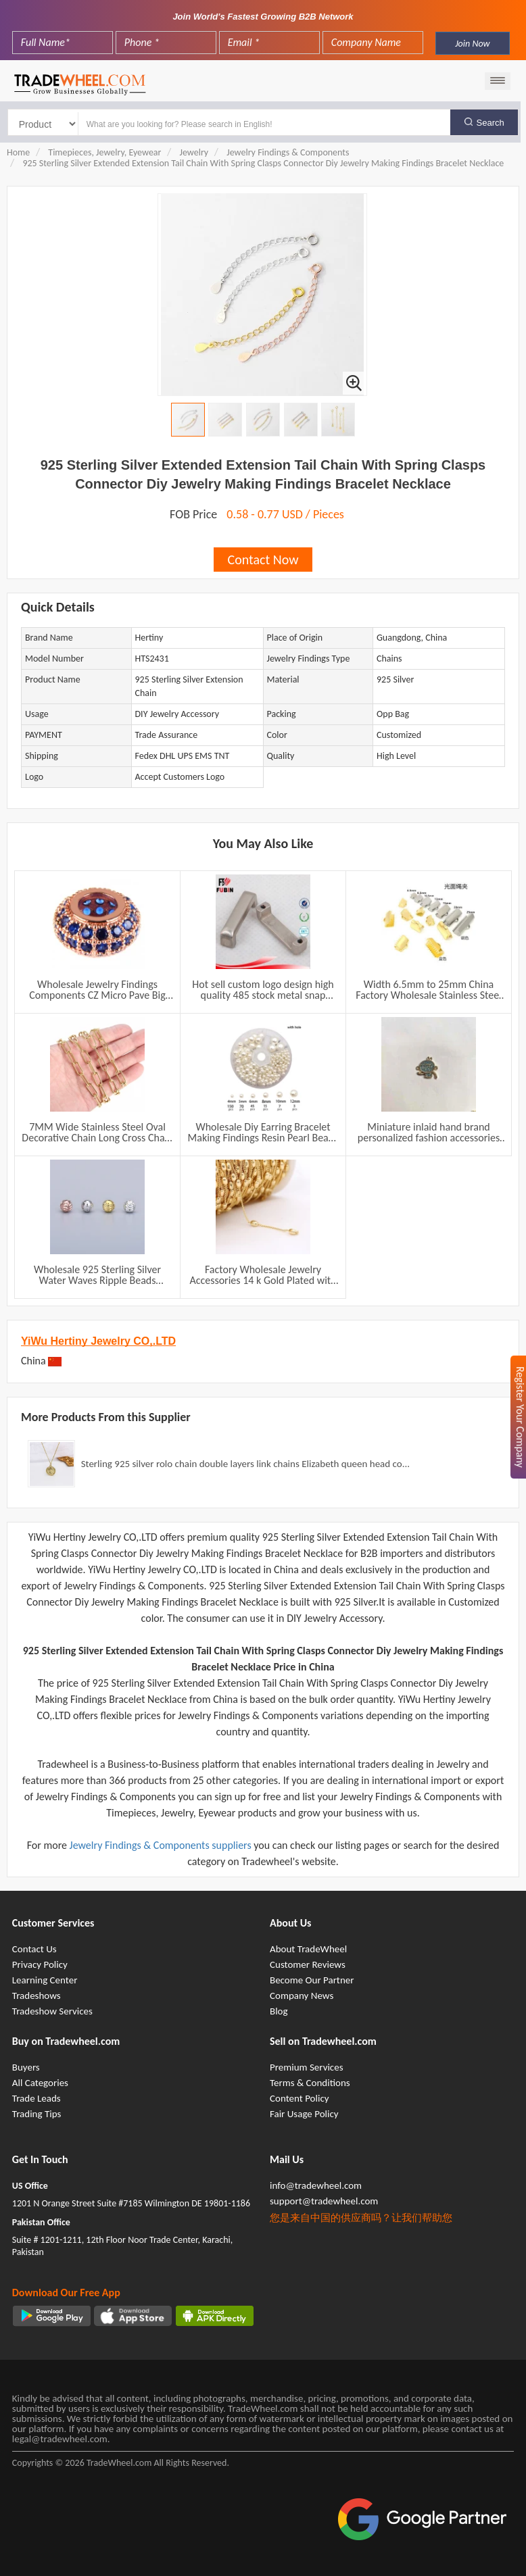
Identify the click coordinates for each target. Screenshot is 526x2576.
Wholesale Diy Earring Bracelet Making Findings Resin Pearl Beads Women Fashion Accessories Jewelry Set (263, 1132)
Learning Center (45, 1980)
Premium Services (306, 2067)
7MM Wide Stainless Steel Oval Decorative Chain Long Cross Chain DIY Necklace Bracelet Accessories (97, 1132)
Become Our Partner (312, 1980)
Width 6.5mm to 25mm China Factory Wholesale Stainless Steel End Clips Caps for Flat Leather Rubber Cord (429, 990)
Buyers (26, 2067)
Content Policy (299, 2098)
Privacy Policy (40, 1964)
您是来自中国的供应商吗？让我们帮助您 (361, 2218)
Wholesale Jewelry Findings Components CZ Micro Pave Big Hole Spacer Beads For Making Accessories (97, 990)
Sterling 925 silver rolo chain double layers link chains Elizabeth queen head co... (245, 1464)
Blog (279, 2011)
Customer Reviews (307, 1964)
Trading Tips (37, 2114)
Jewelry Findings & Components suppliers (162, 1845)
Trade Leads (36, 2098)
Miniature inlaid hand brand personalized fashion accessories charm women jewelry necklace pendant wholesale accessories (429, 1132)
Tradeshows (36, 1995)
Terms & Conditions (310, 2083)
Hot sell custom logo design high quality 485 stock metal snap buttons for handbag (262, 990)
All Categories (40, 2083)
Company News (301, 1995)
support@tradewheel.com (324, 2201)
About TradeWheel (308, 1949)
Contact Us (34, 1949)
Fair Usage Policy (304, 2114)
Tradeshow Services (52, 2011)
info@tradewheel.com (316, 2185)
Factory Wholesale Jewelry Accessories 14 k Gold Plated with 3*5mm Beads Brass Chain (262, 1275)
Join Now (472, 43)
